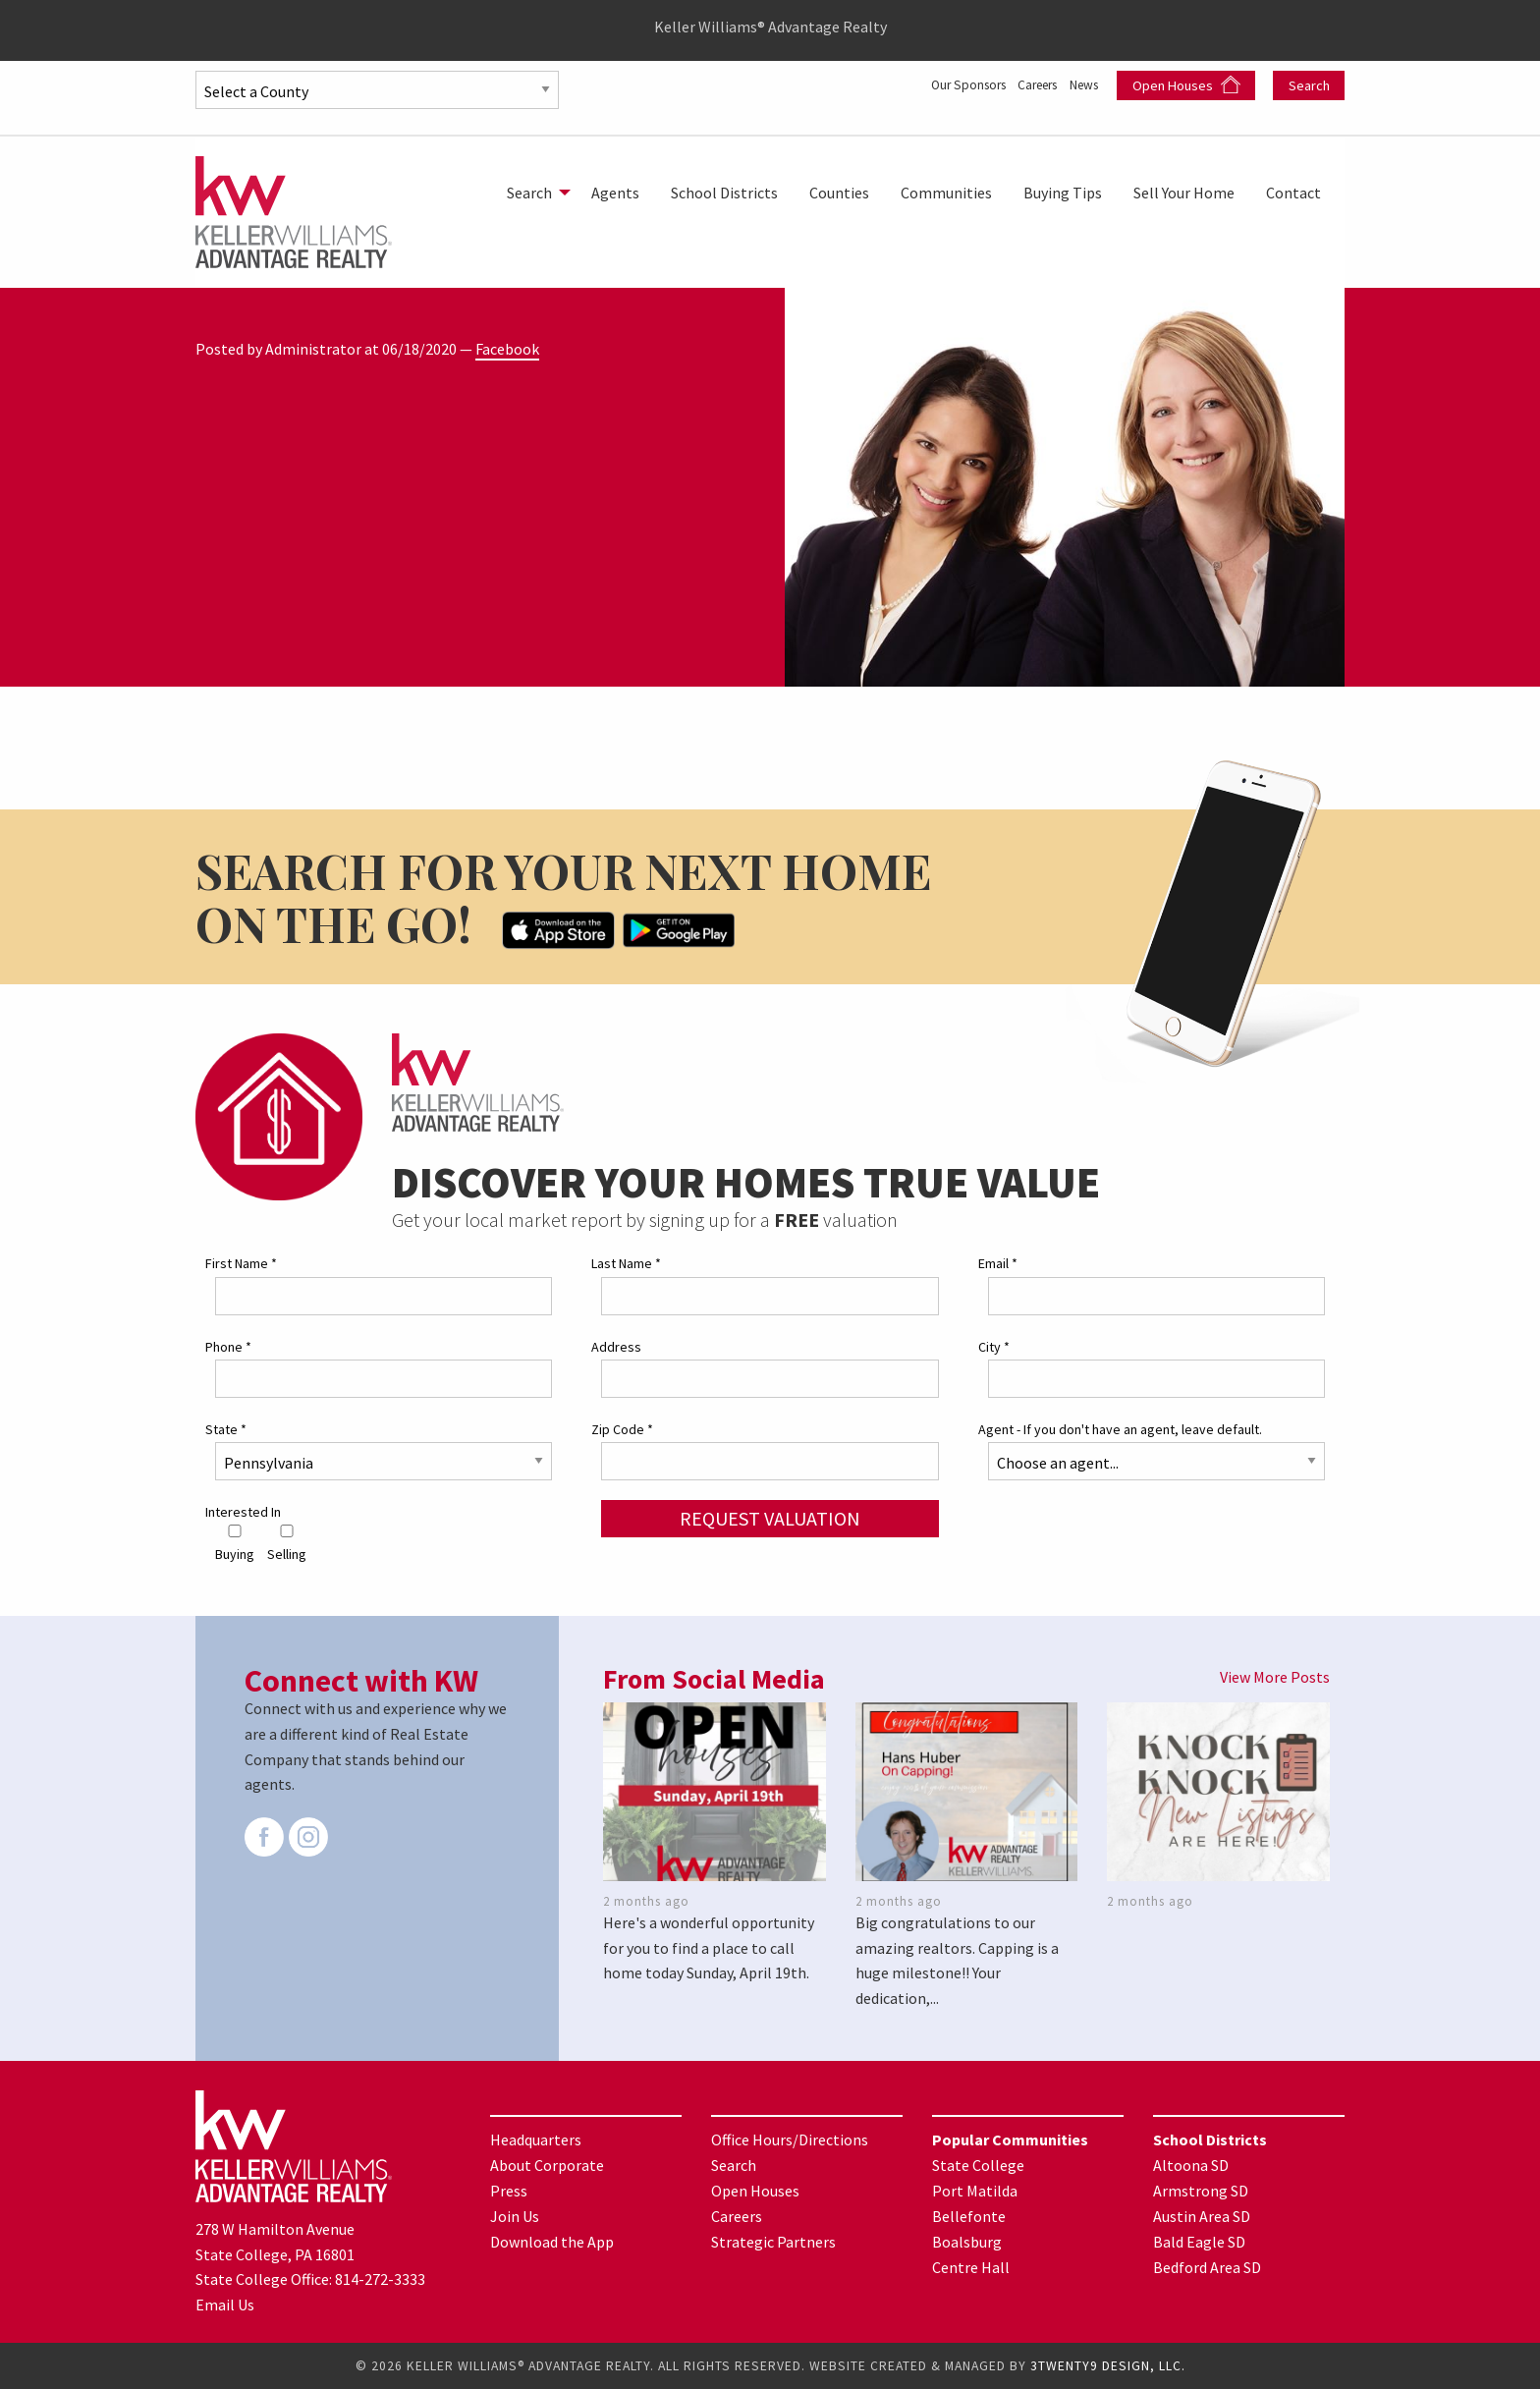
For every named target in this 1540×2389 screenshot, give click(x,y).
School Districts (724, 192)
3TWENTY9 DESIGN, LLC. (1107, 2366)
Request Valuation (770, 1518)
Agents (615, 192)
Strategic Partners (773, 2241)
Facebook (507, 349)
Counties (839, 192)
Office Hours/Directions (789, 2139)
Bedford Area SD (1207, 2267)
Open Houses (1186, 85)
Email (998, 1263)
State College (978, 2165)
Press (508, 2190)
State (226, 1429)
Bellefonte (969, 2216)
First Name (241, 1263)
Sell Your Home (1184, 192)
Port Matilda (975, 2190)
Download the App (552, 2241)
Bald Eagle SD (1199, 2241)
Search (1309, 85)
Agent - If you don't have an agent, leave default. (1120, 1429)
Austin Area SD (1201, 2216)
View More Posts (1275, 1677)
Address (616, 1347)
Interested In (243, 1512)
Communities (946, 192)
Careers (1021, 83)
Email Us (224, 2304)
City (994, 1347)
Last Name (626, 1263)
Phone (228, 1347)
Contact (1293, 192)
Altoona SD (1191, 2165)
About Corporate (547, 2165)
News (1082, 83)
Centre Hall (971, 2267)
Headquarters (535, 2139)
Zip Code (622, 1429)
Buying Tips (1062, 192)
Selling (286, 1544)
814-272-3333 (380, 2279)
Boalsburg (967, 2241)
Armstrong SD (1200, 2190)
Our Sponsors (932, 83)
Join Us (514, 2216)
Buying (234, 1544)
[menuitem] (533, 192)
